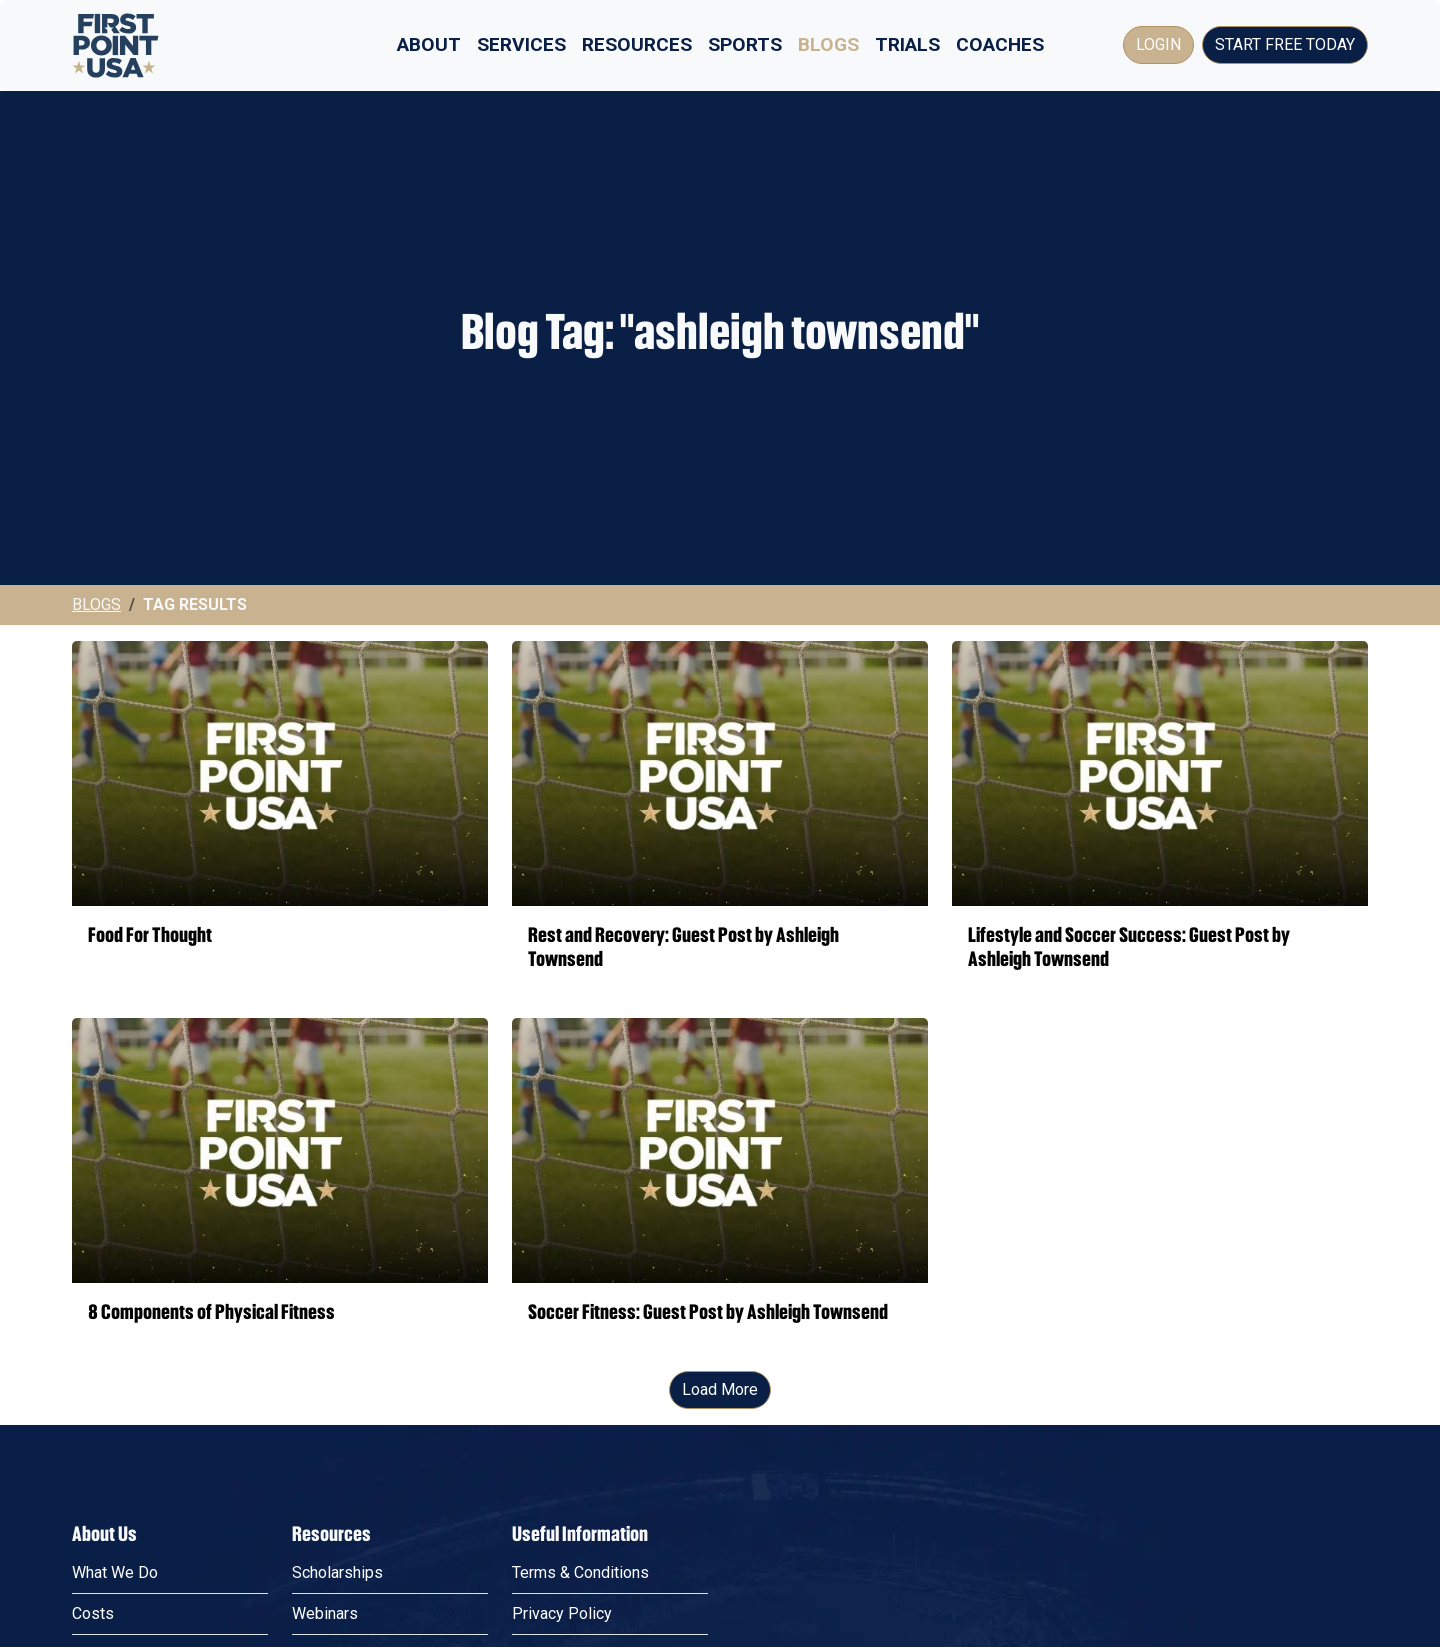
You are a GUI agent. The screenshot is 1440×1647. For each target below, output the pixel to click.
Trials (907, 44)
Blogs (828, 44)
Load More (720, 1389)
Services (521, 44)
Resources (637, 44)
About (429, 44)
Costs (93, 1613)
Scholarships (337, 1572)
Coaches (1000, 44)
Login (1158, 44)
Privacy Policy (562, 1613)
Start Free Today (1285, 44)
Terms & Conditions (580, 1572)
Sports (745, 44)
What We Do (115, 1572)
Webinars (325, 1613)
